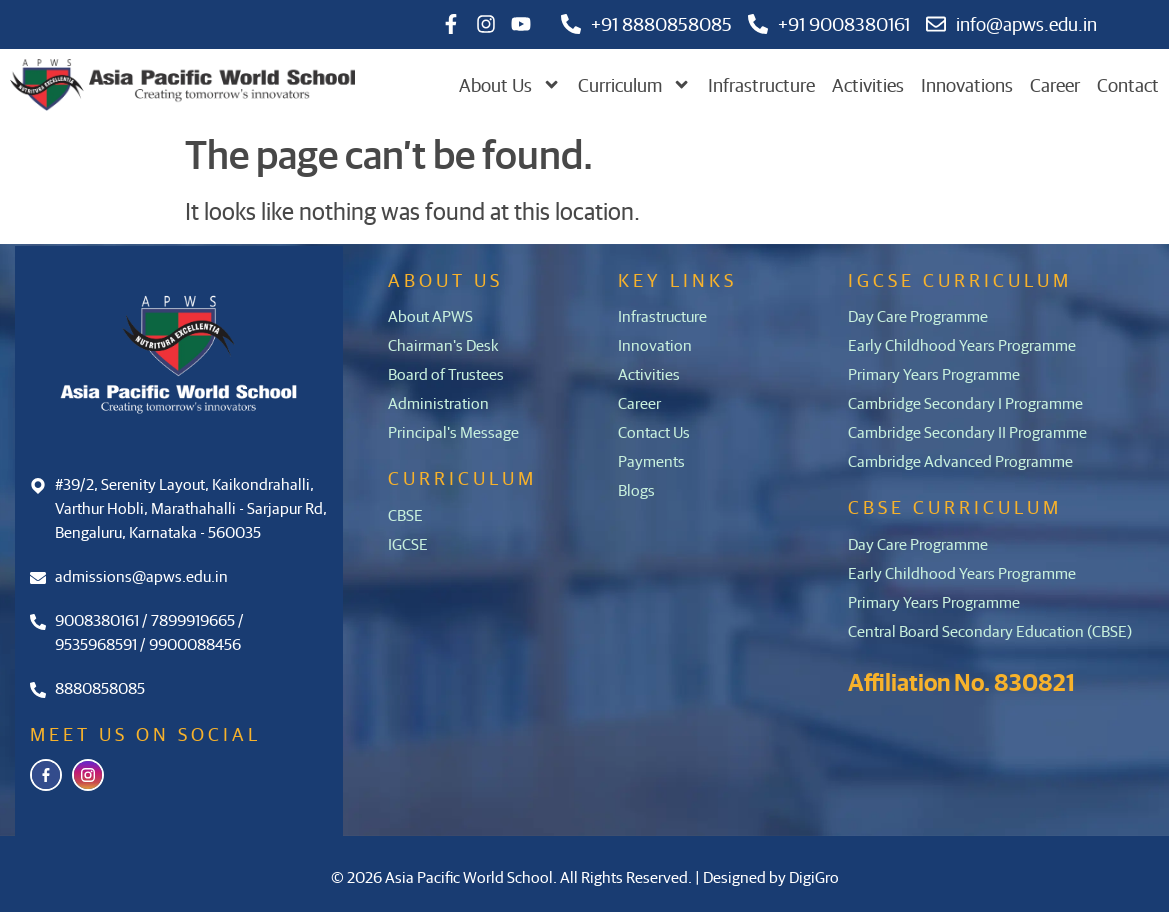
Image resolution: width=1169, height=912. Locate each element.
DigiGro (814, 876)
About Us (510, 85)
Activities (868, 84)
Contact (1128, 84)
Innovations (967, 84)
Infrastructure (761, 84)
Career (1055, 84)
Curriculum (634, 85)
